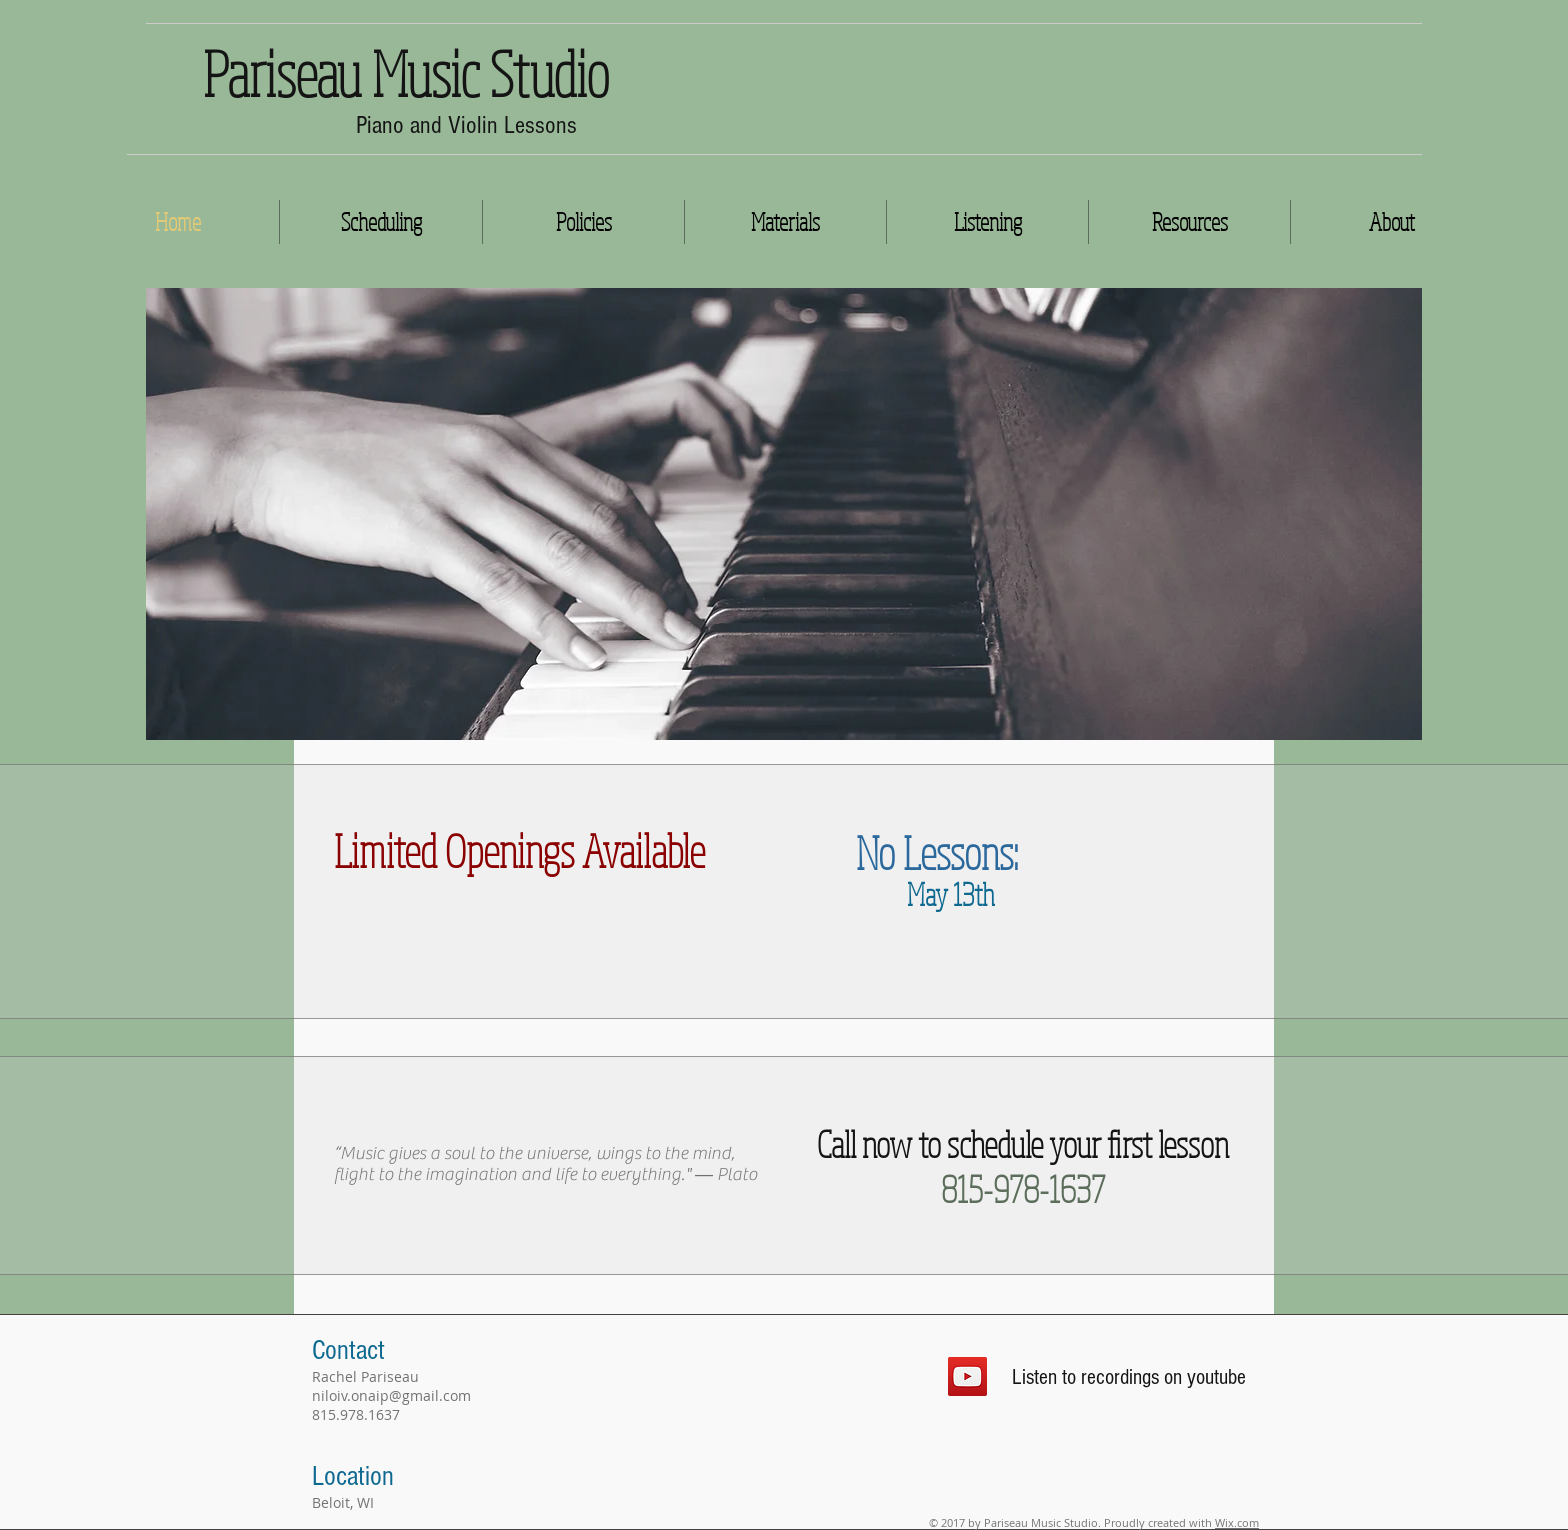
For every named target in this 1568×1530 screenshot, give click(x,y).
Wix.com (1237, 1522)
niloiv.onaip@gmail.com (391, 1395)
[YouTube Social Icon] (967, 1376)
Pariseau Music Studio (406, 73)
